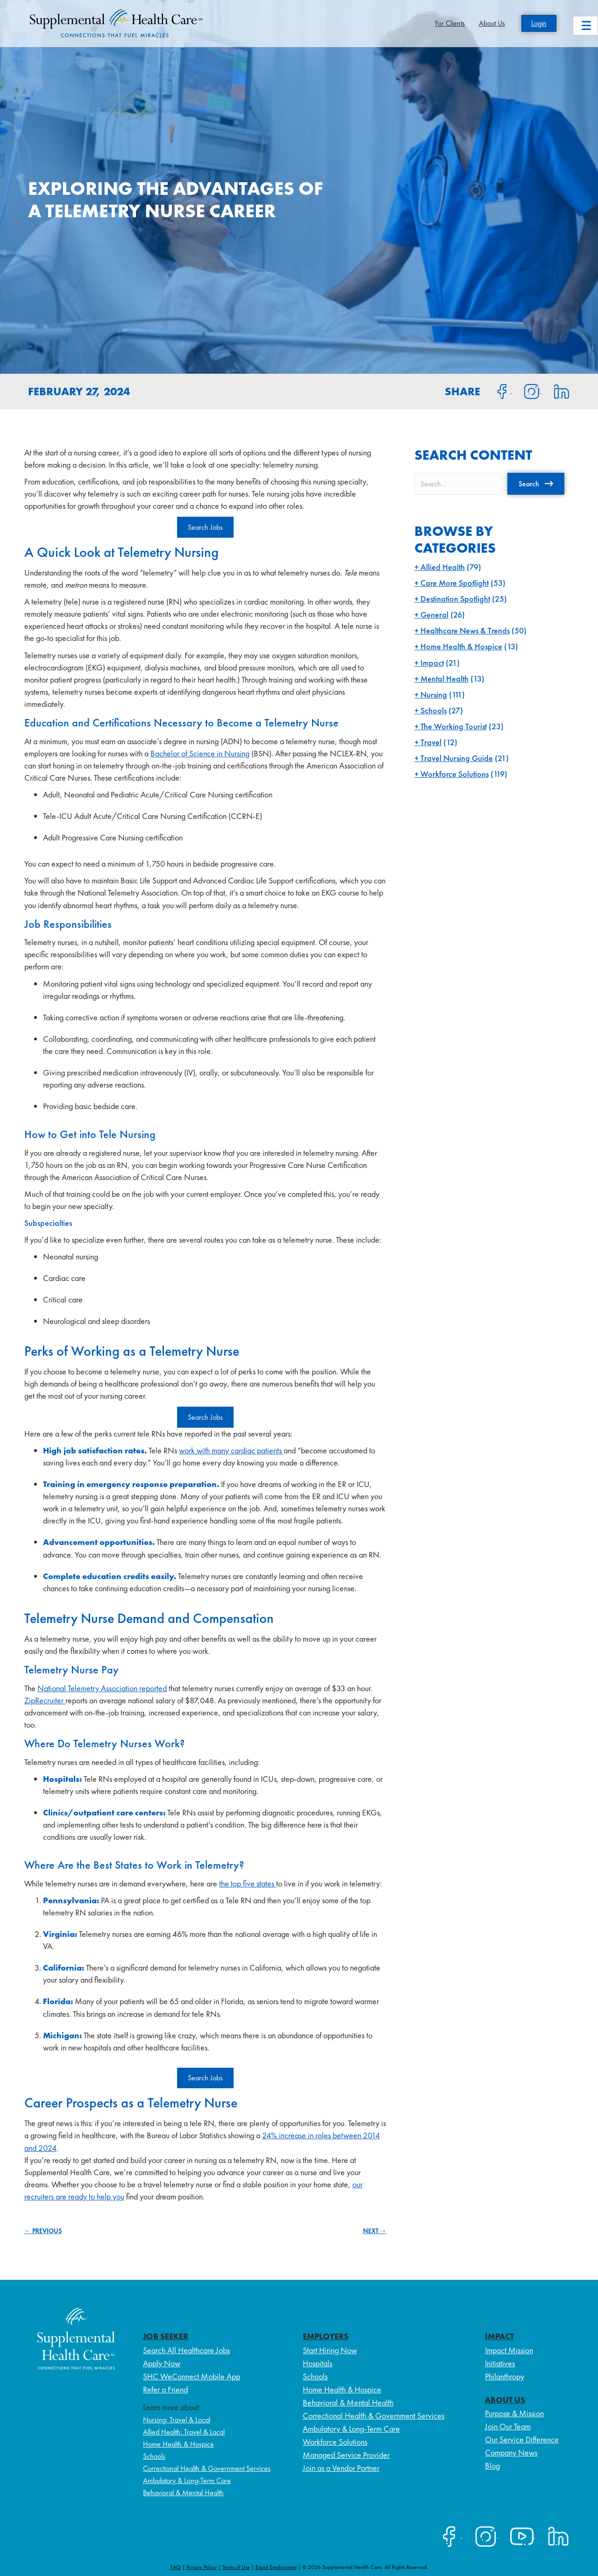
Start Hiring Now (330, 2350)
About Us (492, 23)
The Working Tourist (453, 726)
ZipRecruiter (44, 1700)
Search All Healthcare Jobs (186, 2350)
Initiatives (500, 2363)
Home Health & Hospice (461, 646)
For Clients (450, 23)
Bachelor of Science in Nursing (199, 753)
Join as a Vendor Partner (341, 2467)
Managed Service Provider (346, 2454)
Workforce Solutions (454, 774)
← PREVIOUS (43, 2231)
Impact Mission (509, 2350)
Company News (511, 2452)
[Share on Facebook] (497, 390)
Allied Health (442, 567)
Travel (430, 742)
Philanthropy (504, 2376)
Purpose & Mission (514, 2413)
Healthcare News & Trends (465, 630)
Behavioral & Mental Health (183, 2493)
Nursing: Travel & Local (176, 2420)
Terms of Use (236, 2567)
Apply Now (161, 2363)
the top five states (247, 1883)
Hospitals (317, 2363)
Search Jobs (205, 527)
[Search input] (458, 484)
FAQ (176, 2567)
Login (539, 23)
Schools (433, 710)
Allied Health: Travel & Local (184, 2432)
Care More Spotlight (454, 582)
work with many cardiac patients (231, 1450)
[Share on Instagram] (526, 390)
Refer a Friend (165, 2389)
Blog (492, 2465)
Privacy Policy (201, 2567)
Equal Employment (276, 2567)
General (434, 614)
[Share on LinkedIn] (555, 390)
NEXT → (374, 2231)
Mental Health (444, 678)
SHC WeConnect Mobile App (191, 2376)
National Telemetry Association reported (102, 1688)
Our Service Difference (522, 2439)
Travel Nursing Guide (456, 758)
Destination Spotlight (455, 598)
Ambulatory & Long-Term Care (187, 2480)
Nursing (433, 694)
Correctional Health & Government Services (207, 2468)
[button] (535, 483)
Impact (432, 662)
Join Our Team (508, 2426)
